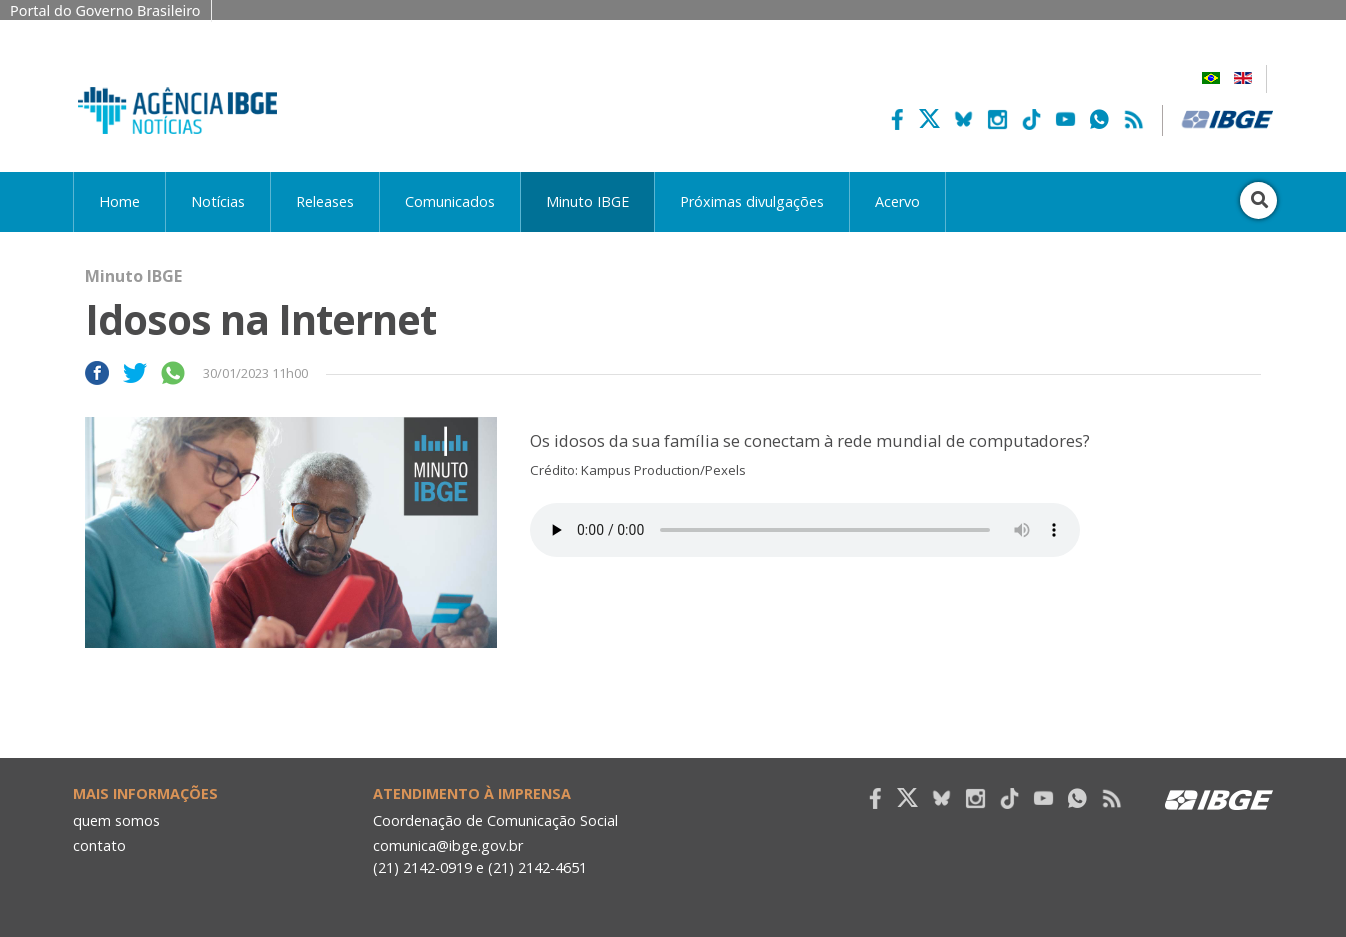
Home (119, 201)
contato (99, 845)
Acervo (897, 201)
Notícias (218, 201)
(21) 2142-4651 (537, 867)
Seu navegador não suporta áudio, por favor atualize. (805, 530)
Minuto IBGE (587, 201)
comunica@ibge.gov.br (448, 845)
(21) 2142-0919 (422, 867)
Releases (325, 201)
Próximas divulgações (752, 201)
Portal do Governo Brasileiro (105, 10)
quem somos (116, 820)
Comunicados (450, 201)
